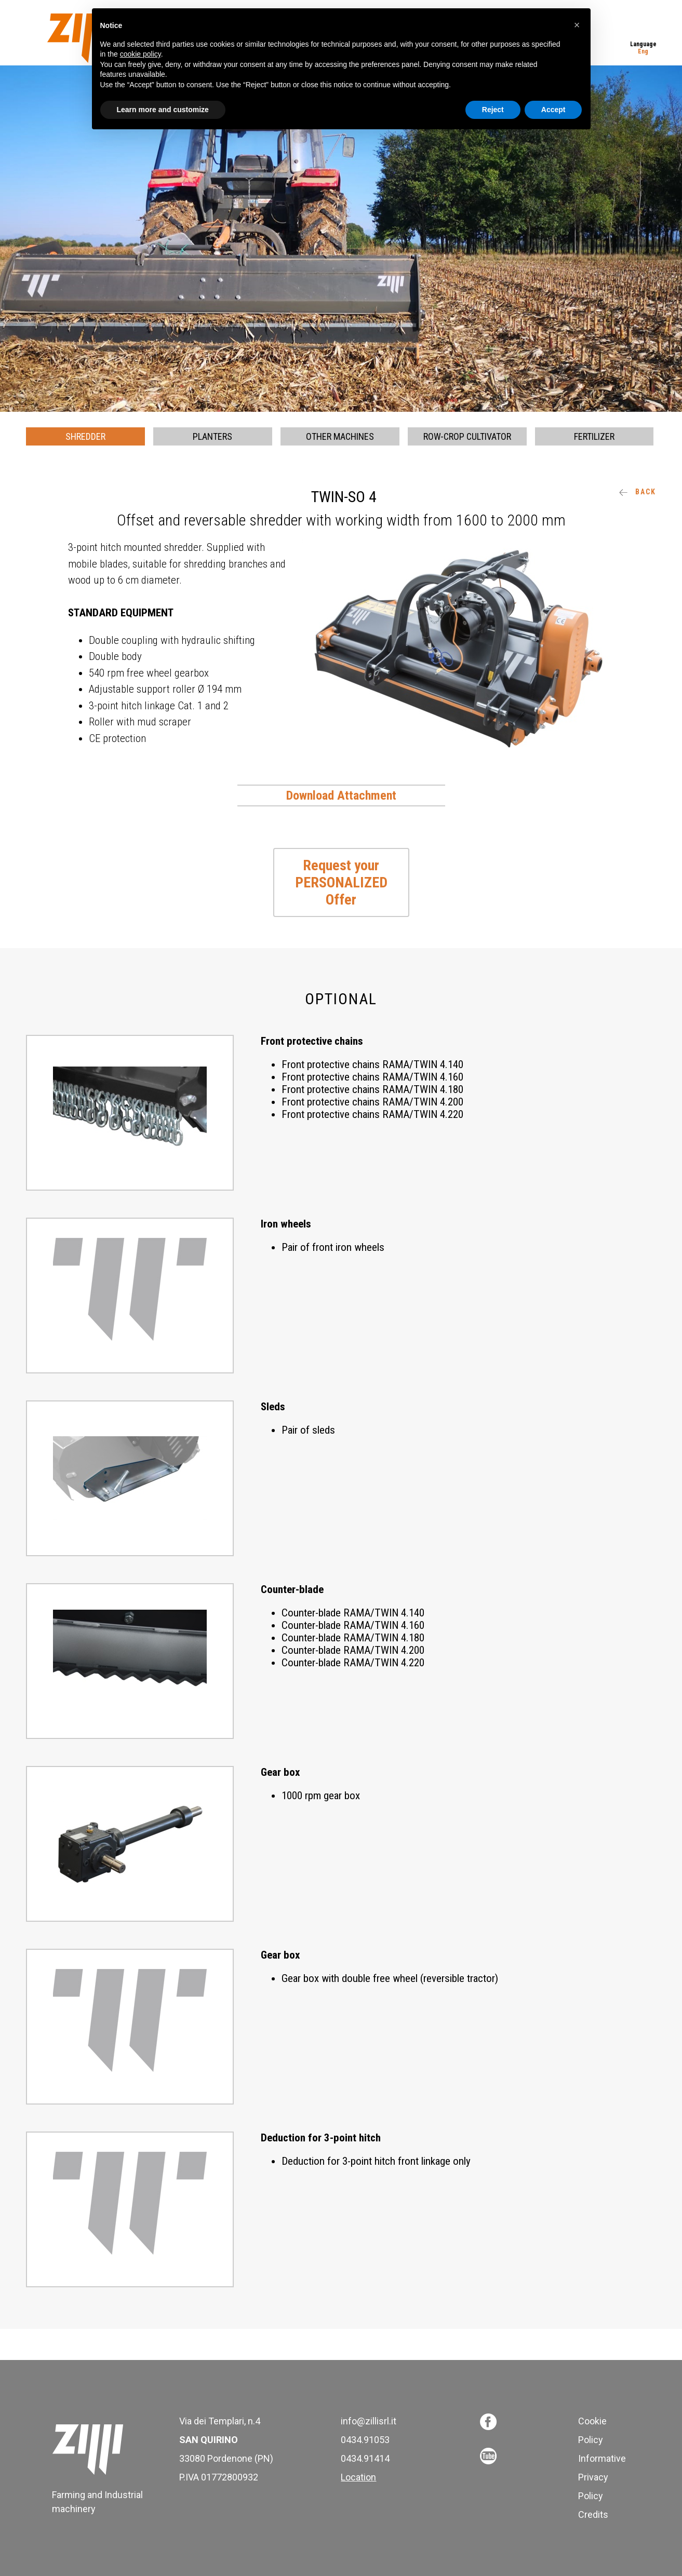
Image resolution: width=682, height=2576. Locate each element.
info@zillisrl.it (368, 2421)
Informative (602, 2458)
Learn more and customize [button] (163, 109)
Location (358, 2477)
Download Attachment (341, 795)
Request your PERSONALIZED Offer (341, 882)
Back (637, 492)
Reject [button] (493, 109)
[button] (577, 25)
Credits (593, 2514)
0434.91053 (365, 2439)
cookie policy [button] (140, 54)
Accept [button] (553, 109)
